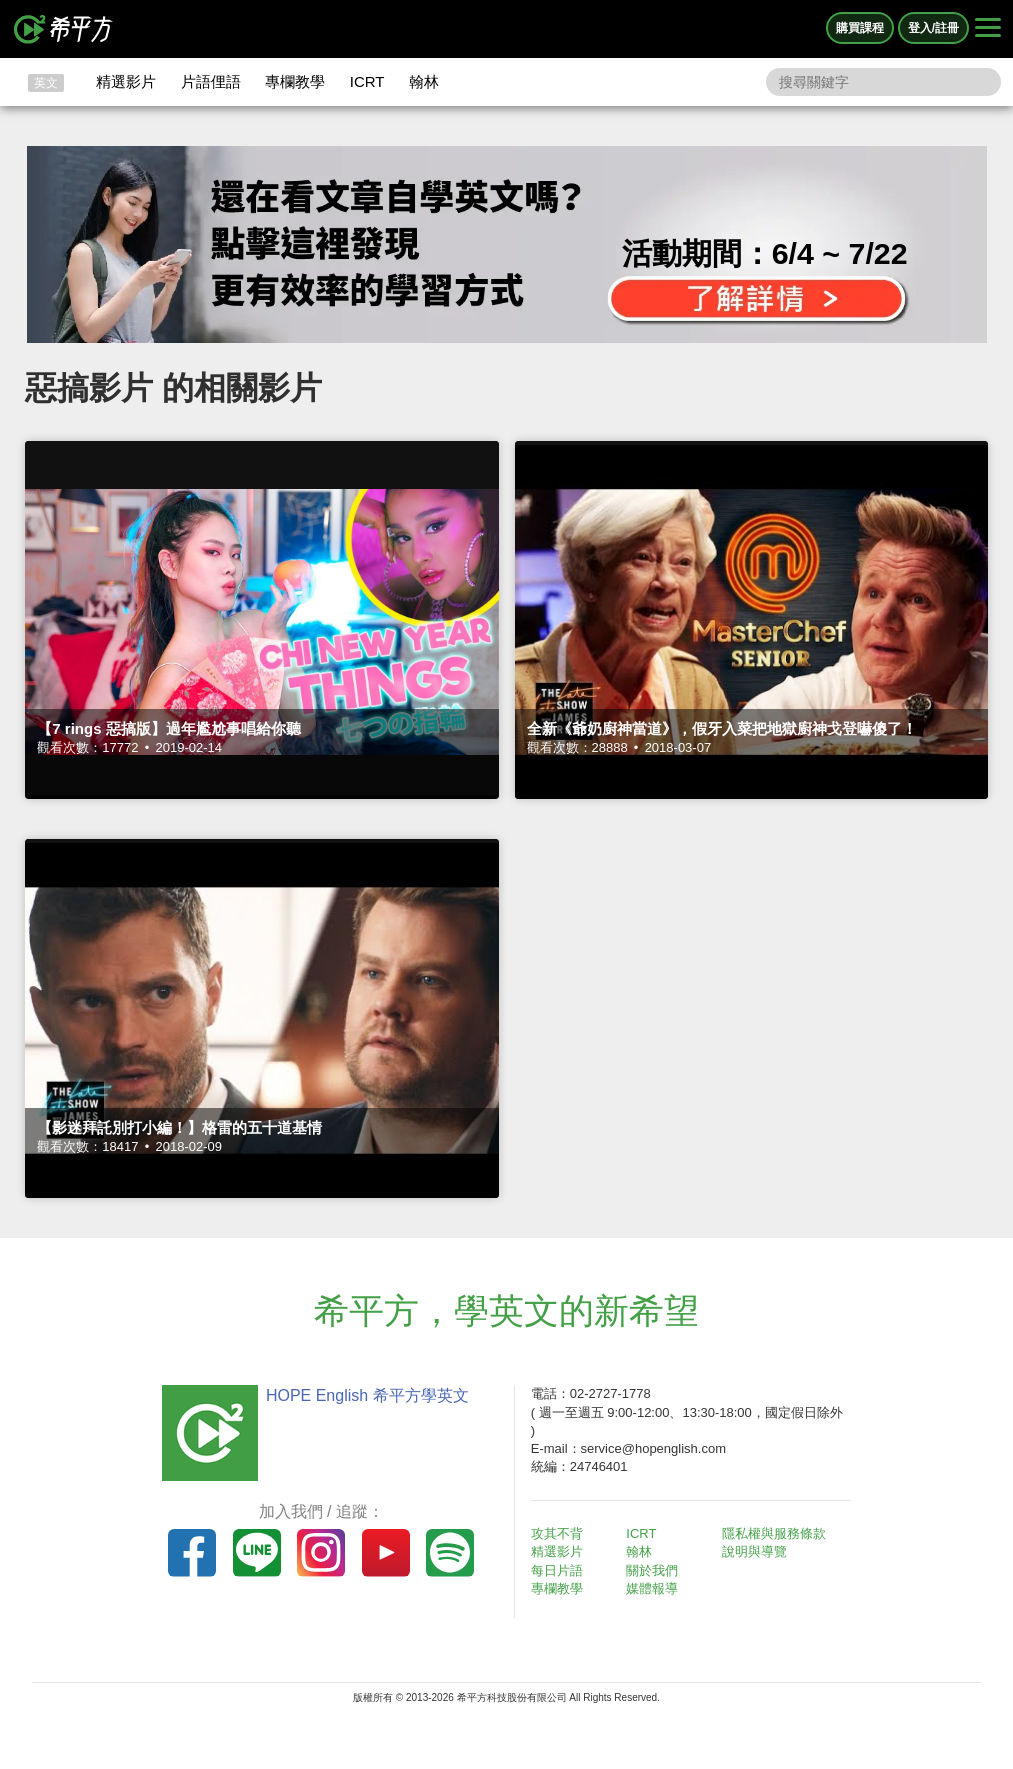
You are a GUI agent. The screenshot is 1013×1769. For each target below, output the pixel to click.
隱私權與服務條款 (774, 1533)
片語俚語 (211, 81)
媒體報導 (652, 1588)
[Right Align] (988, 29)
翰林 (424, 81)
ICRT (367, 81)
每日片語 (557, 1570)
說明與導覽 (754, 1551)
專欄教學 (295, 81)
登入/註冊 (933, 28)
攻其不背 (557, 1533)
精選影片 (126, 81)
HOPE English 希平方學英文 (367, 1395)
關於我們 (652, 1570)
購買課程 (860, 28)
